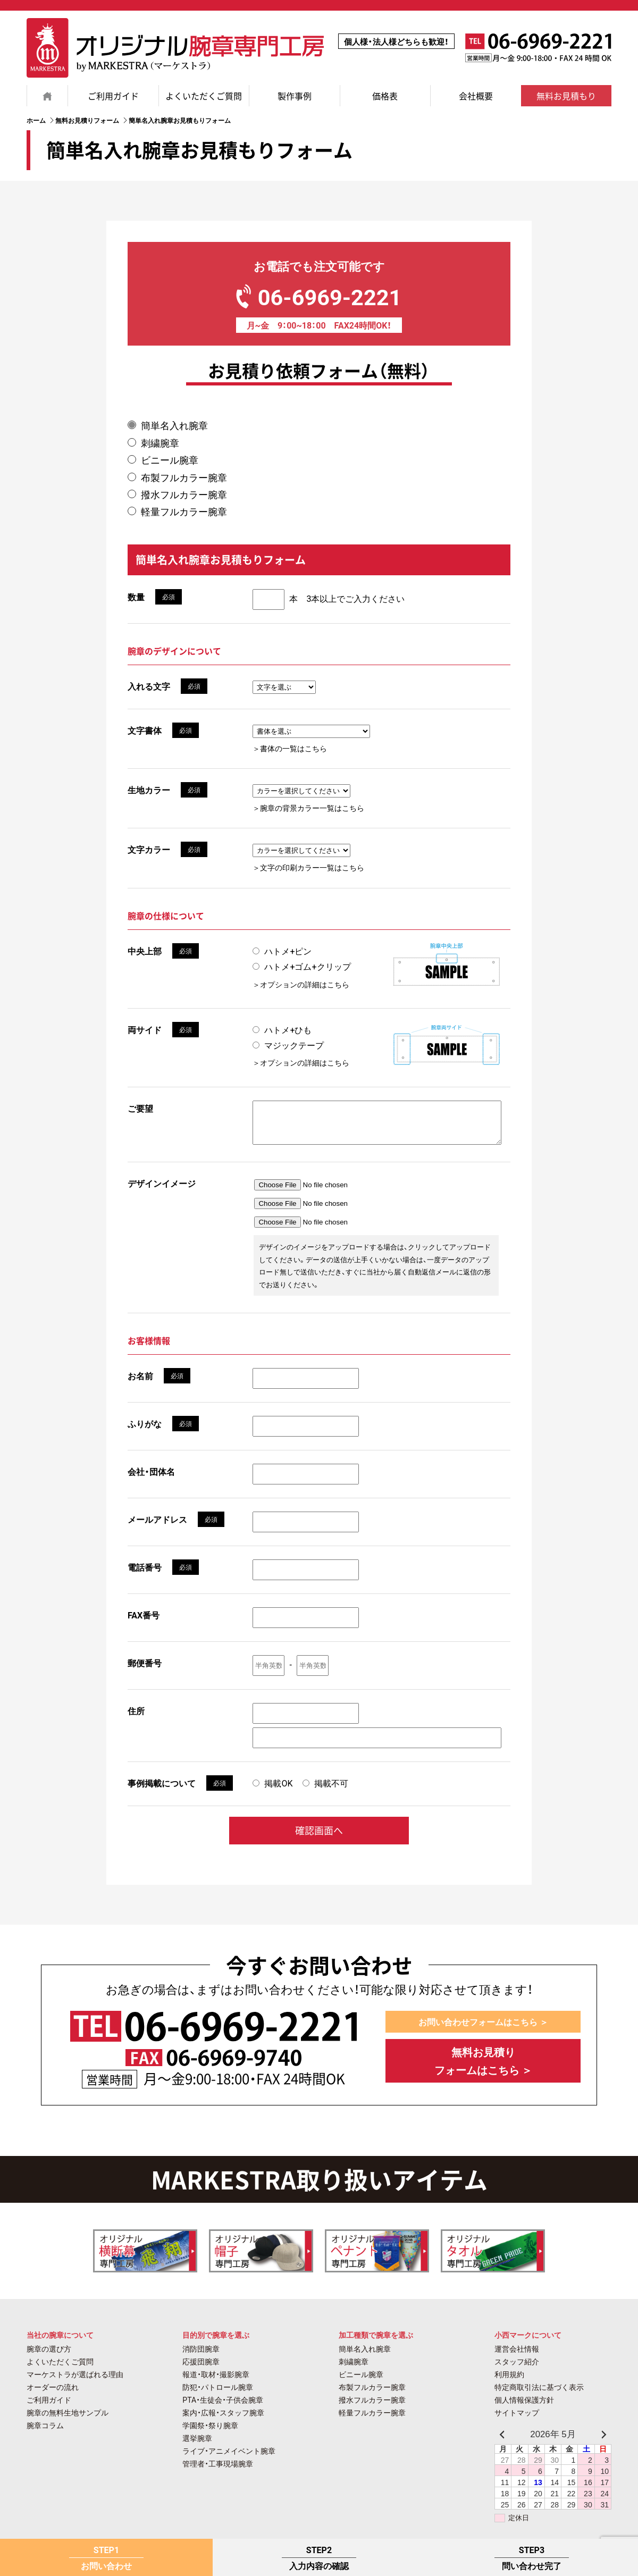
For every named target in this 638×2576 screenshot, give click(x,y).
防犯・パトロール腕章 (217, 2394)
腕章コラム (45, 2433)
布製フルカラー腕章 (184, 477)
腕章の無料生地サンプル (67, 2420)
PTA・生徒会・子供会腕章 (222, 2407)
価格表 (385, 95)
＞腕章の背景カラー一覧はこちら (308, 807)
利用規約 (509, 2382)
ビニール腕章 (169, 459)
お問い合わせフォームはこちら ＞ (483, 2031)
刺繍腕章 (160, 442)
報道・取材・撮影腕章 (215, 2382)
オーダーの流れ (53, 2394)
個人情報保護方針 (524, 2407)
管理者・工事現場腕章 (217, 2471)
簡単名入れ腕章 (174, 425)
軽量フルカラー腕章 (184, 511)
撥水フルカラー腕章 (184, 494)
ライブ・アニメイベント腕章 (228, 2458)
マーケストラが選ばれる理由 (75, 2382)
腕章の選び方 (49, 2356)
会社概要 (476, 95)
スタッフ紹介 (516, 2369)
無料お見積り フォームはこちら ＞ (483, 2071)
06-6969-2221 (319, 294)
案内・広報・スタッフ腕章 (223, 2420)
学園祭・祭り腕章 (210, 2433)
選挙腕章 (197, 2445)
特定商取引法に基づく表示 (539, 2394)
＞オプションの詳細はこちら (301, 984)
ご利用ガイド (113, 95)
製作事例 (295, 95)
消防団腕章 (201, 2356)
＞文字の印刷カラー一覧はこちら (308, 867)
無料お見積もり (566, 95)
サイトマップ (516, 2420)
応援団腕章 (201, 2369)
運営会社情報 (516, 2356)
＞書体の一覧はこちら (290, 748)
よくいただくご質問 (203, 95)
